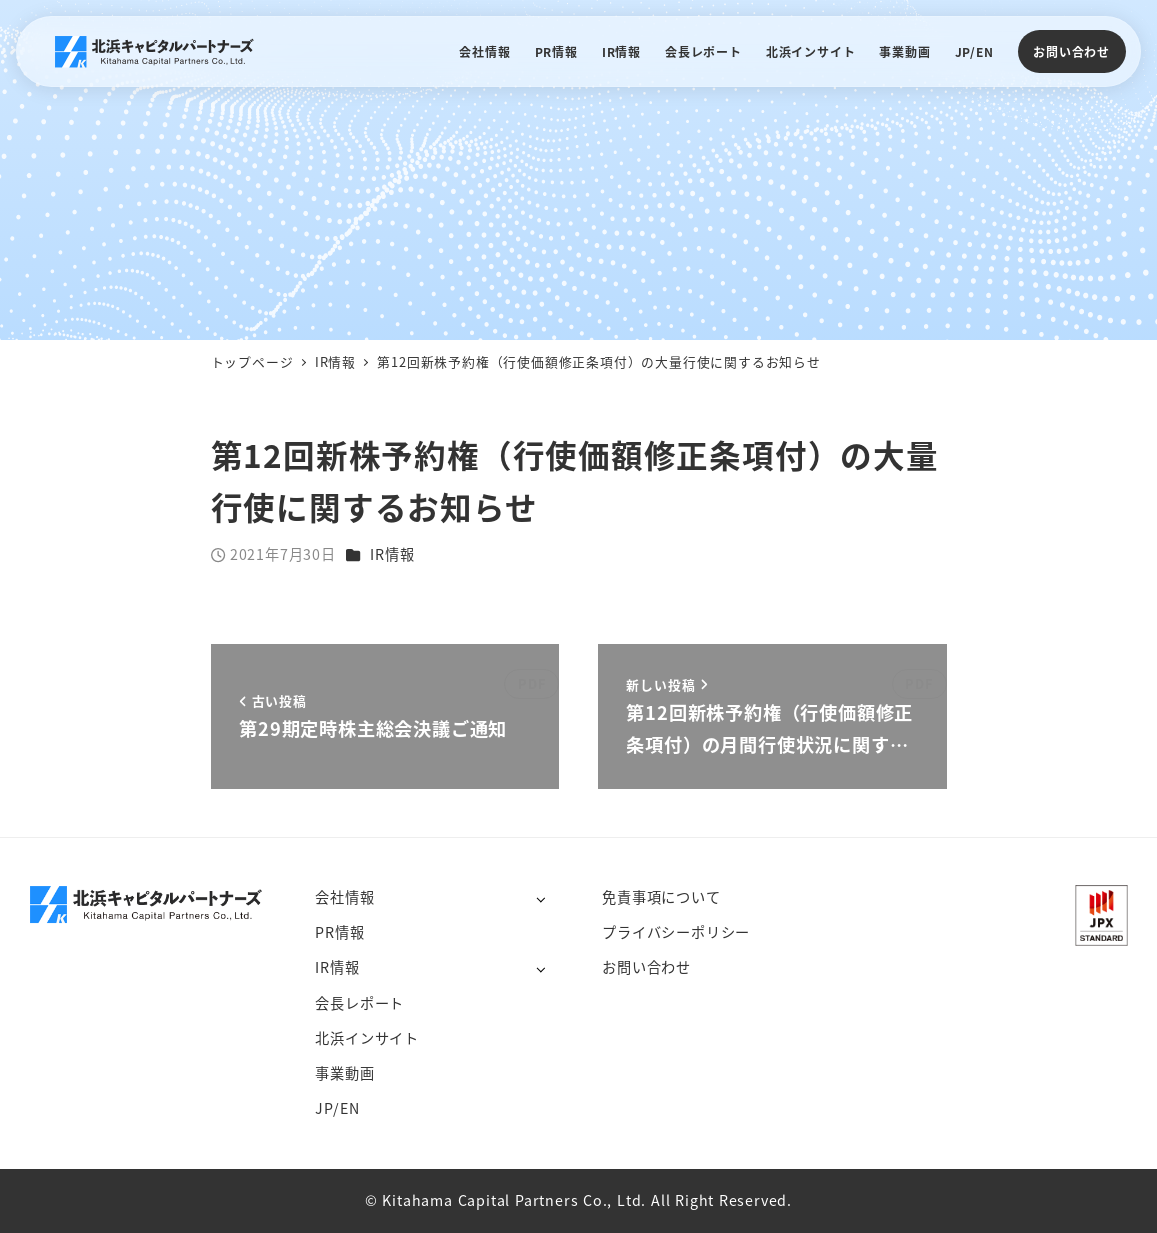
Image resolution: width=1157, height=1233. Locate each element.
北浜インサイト (367, 1038)
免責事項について (661, 897)
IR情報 (392, 554)
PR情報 (339, 932)
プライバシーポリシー (676, 932)
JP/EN (337, 1108)
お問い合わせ (1071, 51)
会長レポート (359, 1003)
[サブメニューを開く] (540, 898)
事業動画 (344, 1073)
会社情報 (344, 897)
